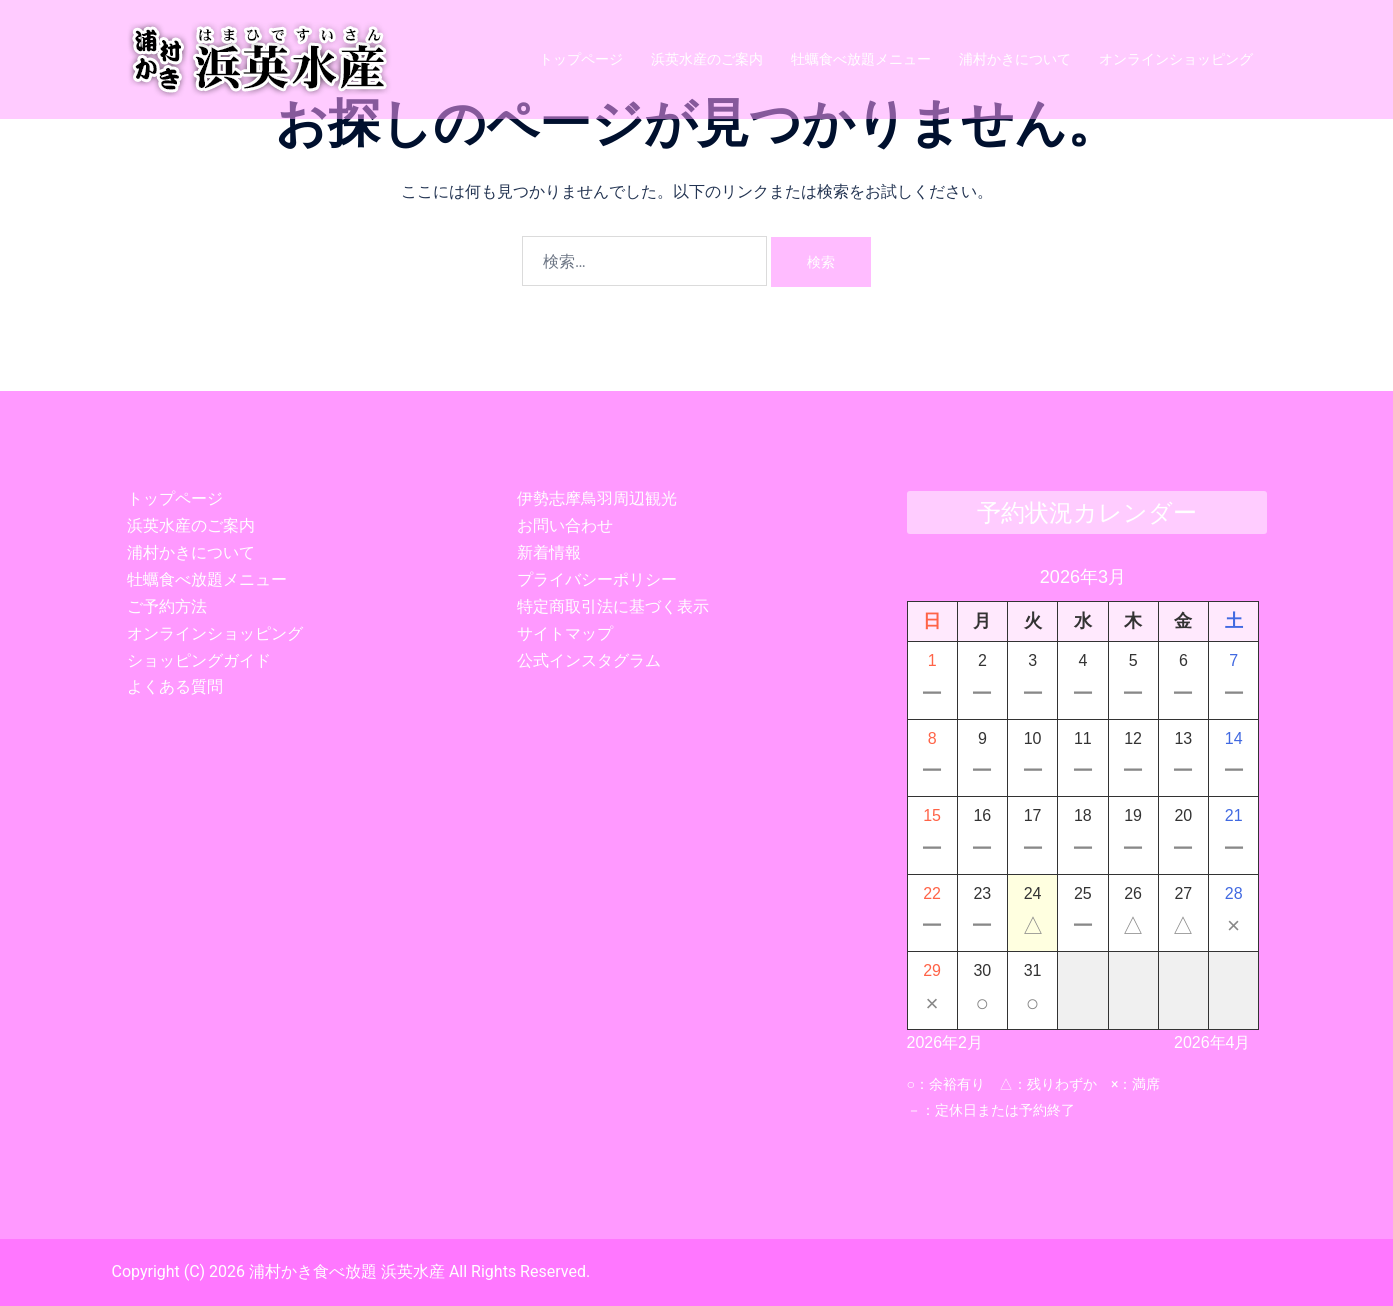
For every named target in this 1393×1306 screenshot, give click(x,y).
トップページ (581, 59)
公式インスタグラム (589, 660)
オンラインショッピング (1176, 59)
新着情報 (549, 552)
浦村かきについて (1015, 59)
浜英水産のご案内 (707, 59)
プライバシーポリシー (597, 579)
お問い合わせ (565, 525)
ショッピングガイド (199, 660)
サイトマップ (565, 633)
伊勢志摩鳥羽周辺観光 (597, 498)
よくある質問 (175, 686)
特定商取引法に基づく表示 (613, 606)
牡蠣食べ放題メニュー (861, 59)
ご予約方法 (167, 606)
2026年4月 (1212, 1042)
